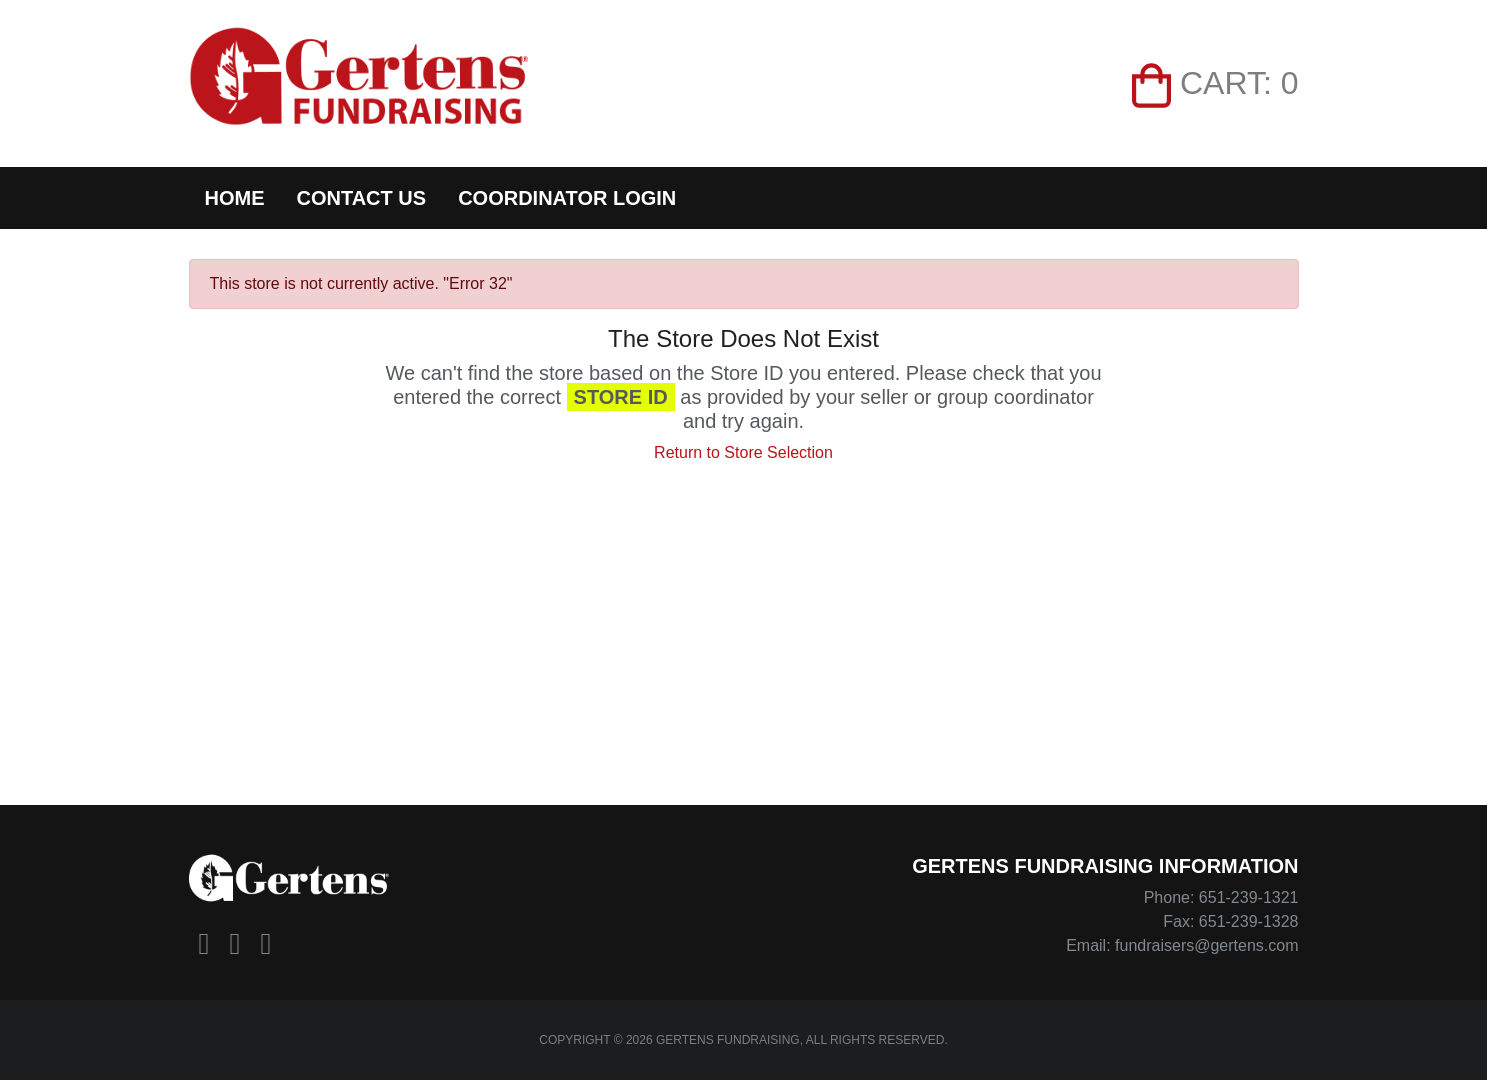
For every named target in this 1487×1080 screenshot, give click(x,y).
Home (235, 198)
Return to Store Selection (743, 452)
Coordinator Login (567, 198)
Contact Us (362, 198)
